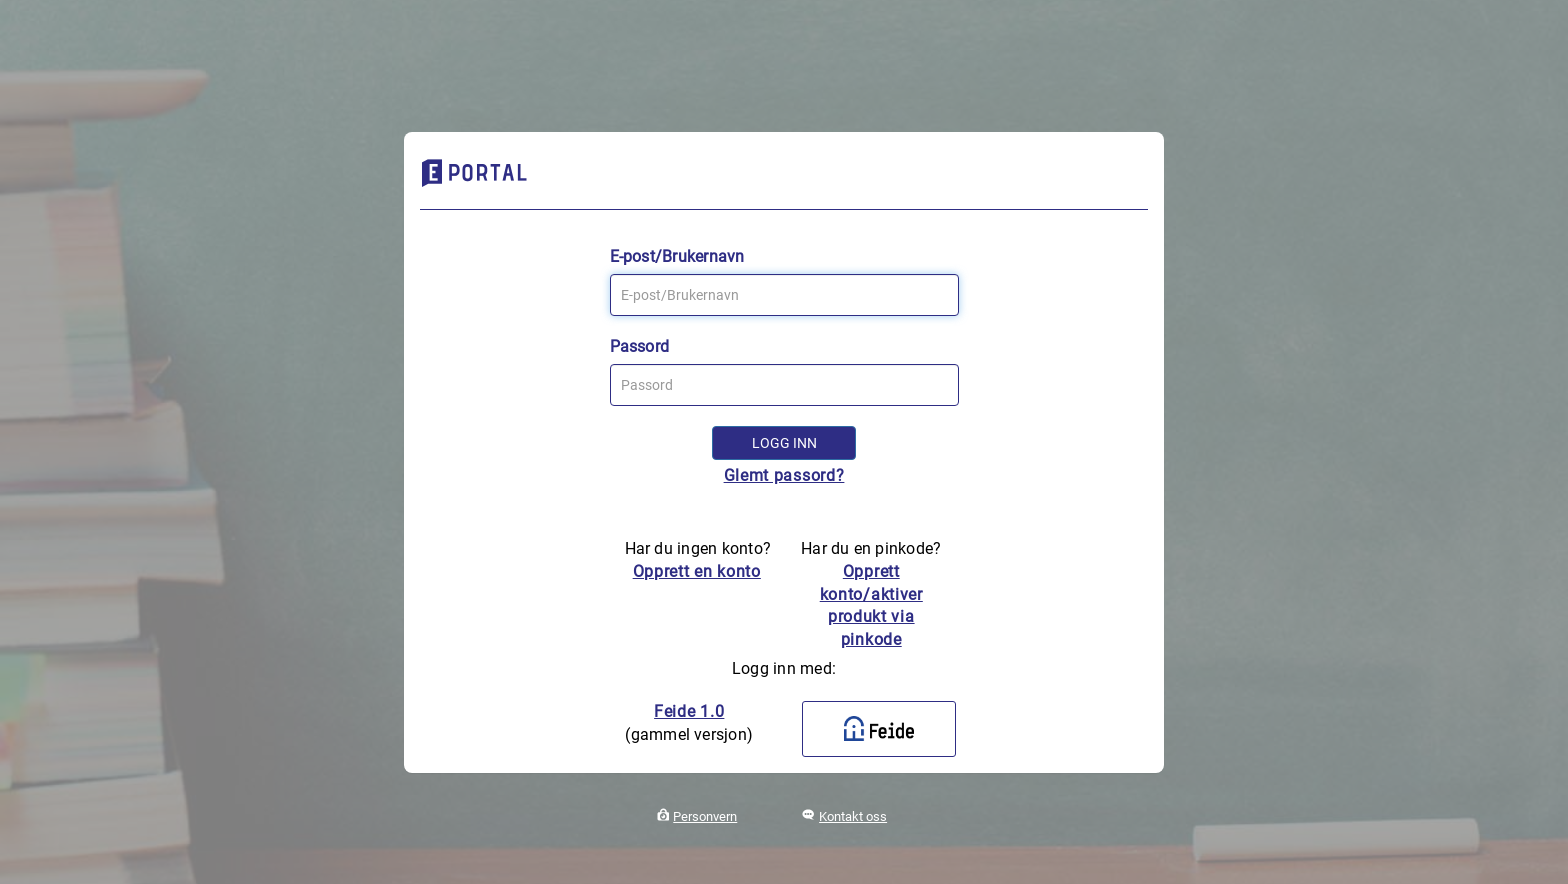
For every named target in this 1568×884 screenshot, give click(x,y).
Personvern (705, 816)
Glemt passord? (784, 475)
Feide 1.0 (689, 711)
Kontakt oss (853, 816)
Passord (640, 346)
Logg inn (784, 443)
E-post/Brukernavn (677, 256)
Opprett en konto (697, 571)
